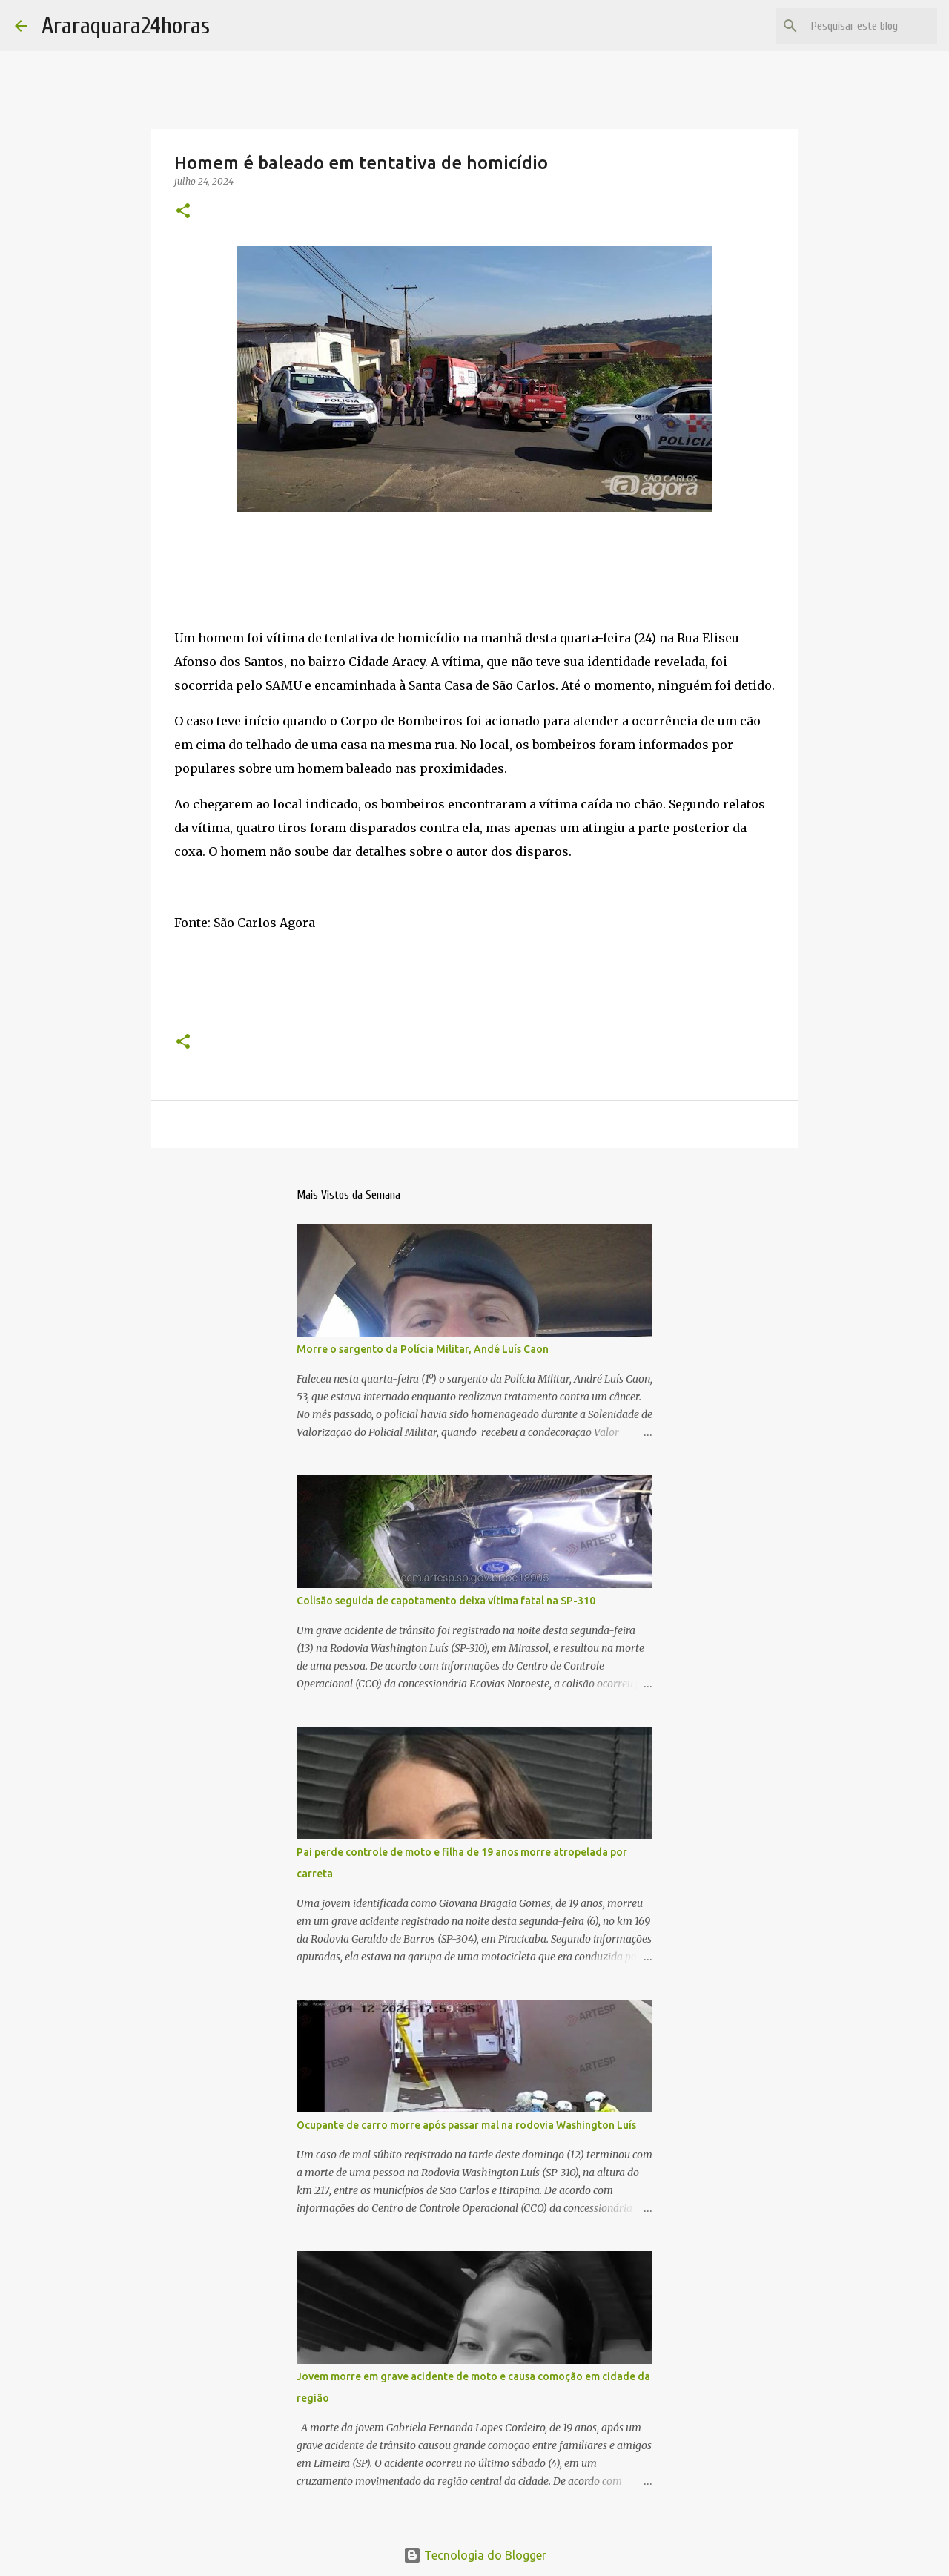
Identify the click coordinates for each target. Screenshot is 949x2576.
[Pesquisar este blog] (859, 26)
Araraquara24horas (126, 25)
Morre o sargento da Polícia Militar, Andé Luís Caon (423, 1349)
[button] (183, 212)
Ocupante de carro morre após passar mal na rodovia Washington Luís (466, 2125)
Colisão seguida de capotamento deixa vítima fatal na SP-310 (446, 1601)
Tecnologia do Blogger (474, 2555)
